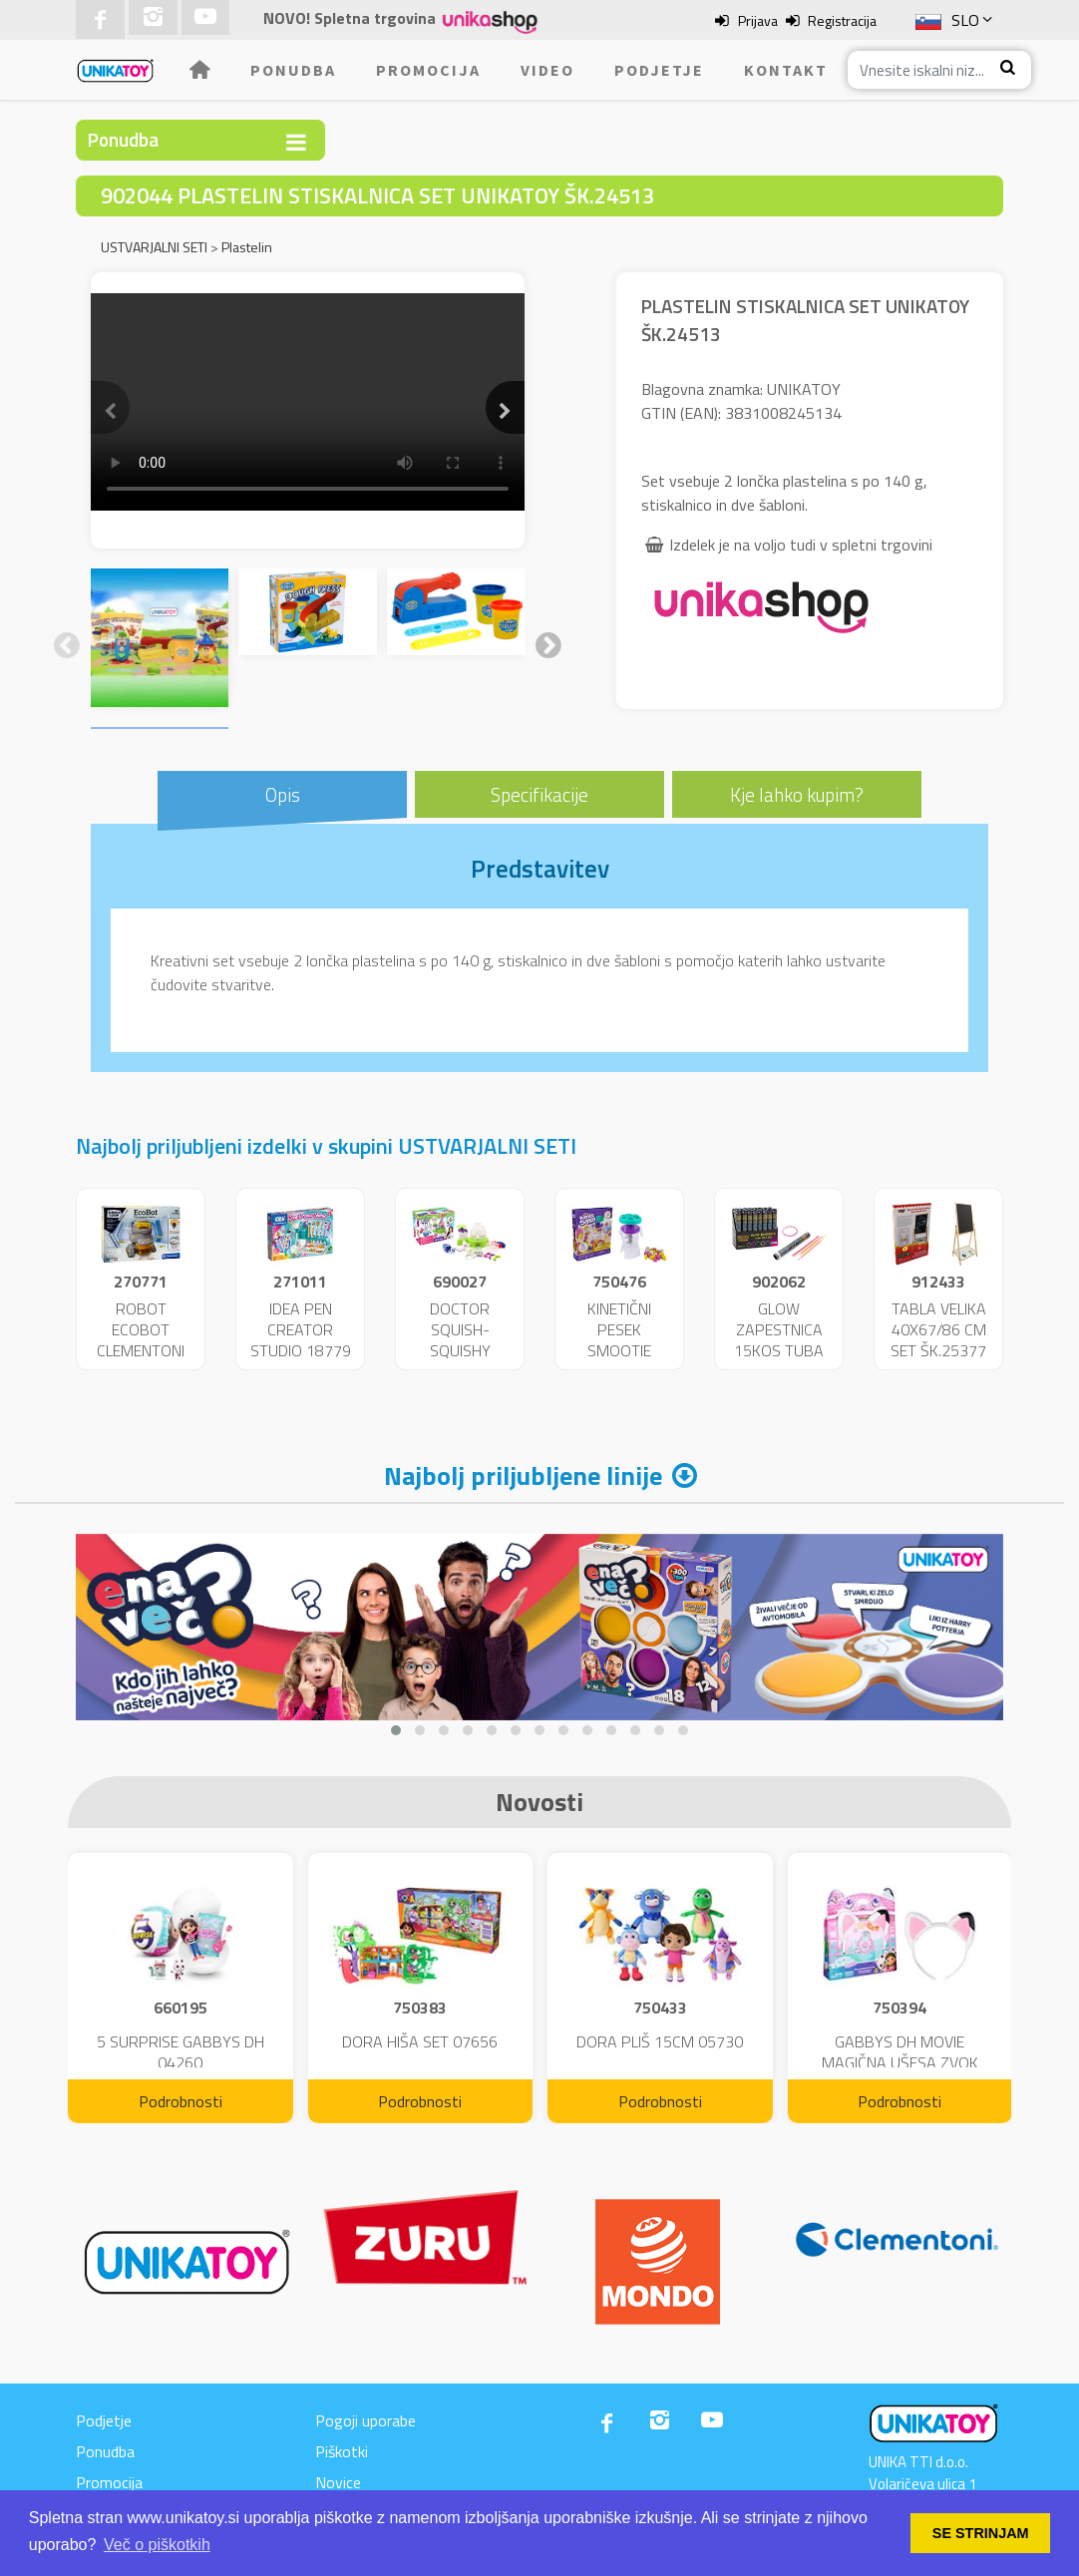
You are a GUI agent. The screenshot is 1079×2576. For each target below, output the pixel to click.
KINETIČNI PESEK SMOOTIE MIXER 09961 (619, 1339)
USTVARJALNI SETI (154, 246)
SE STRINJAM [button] (980, 2533)
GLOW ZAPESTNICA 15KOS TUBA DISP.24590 (779, 1339)
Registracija (842, 20)
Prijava (758, 20)
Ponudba (293, 70)
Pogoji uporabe (365, 2420)
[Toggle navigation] (296, 142)
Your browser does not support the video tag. (308, 402)
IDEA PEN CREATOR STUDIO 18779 (300, 1329)
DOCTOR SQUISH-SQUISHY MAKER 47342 (460, 1339)
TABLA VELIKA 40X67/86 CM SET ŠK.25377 (938, 1329)
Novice (338, 2482)
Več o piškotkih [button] (157, 2544)
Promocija (428, 70)
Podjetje (659, 70)
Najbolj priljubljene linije (523, 1475)
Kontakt (786, 70)
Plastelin (246, 246)
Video (547, 70)
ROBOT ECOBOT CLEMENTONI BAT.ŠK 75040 (141, 1339)
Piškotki (341, 2451)
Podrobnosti (180, 2101)
